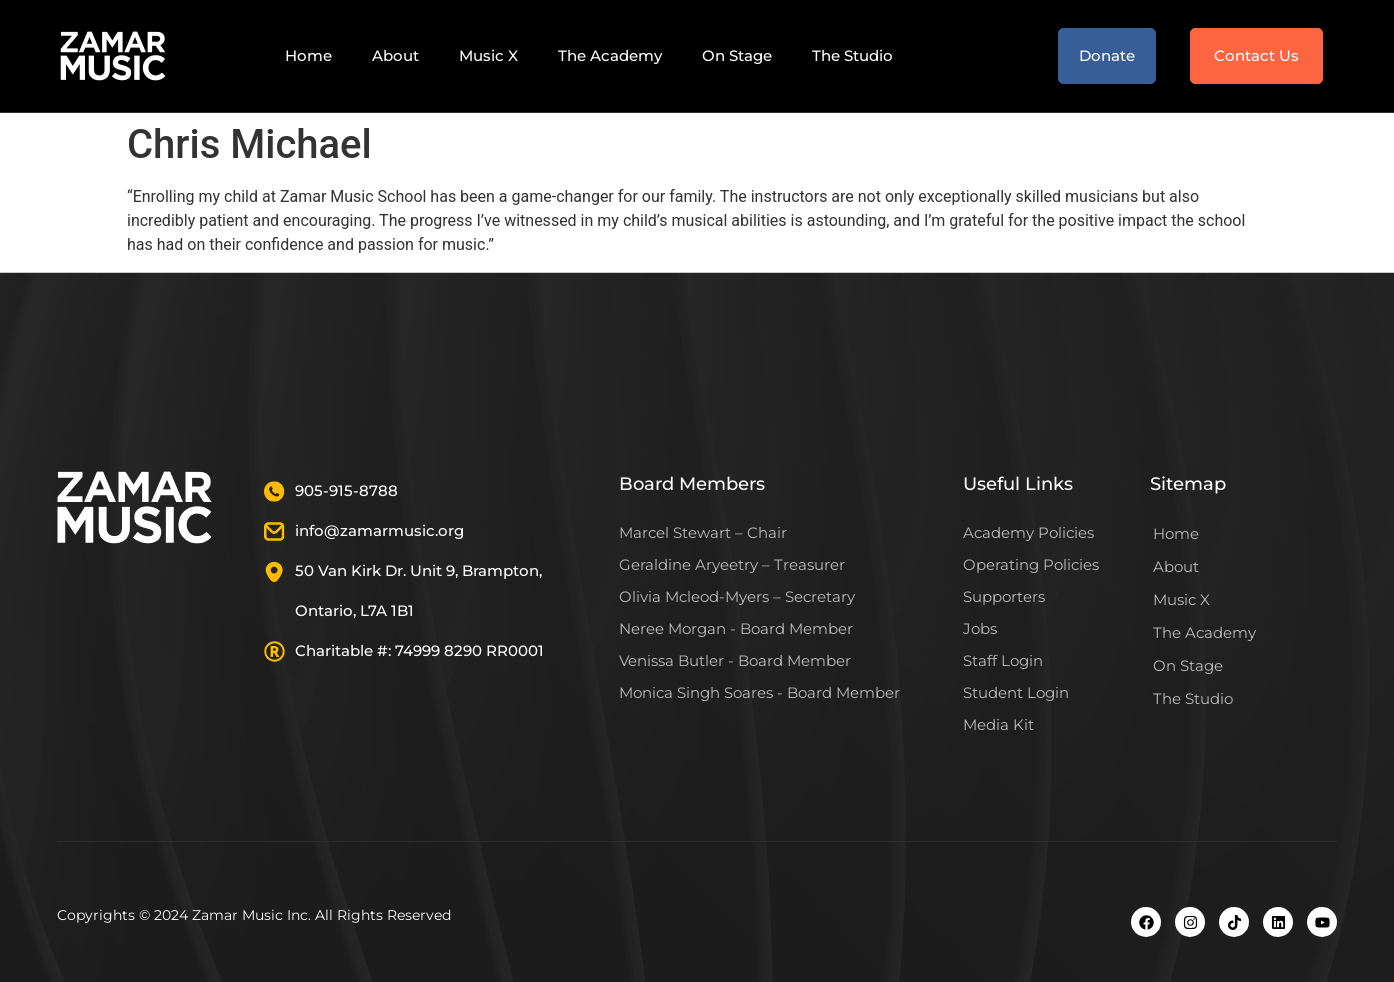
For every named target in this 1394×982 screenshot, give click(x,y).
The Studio (852, 55)
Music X (488, 55)
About (395, 55)
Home (308, 55)
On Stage (737, 55)
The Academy (610, 55)
